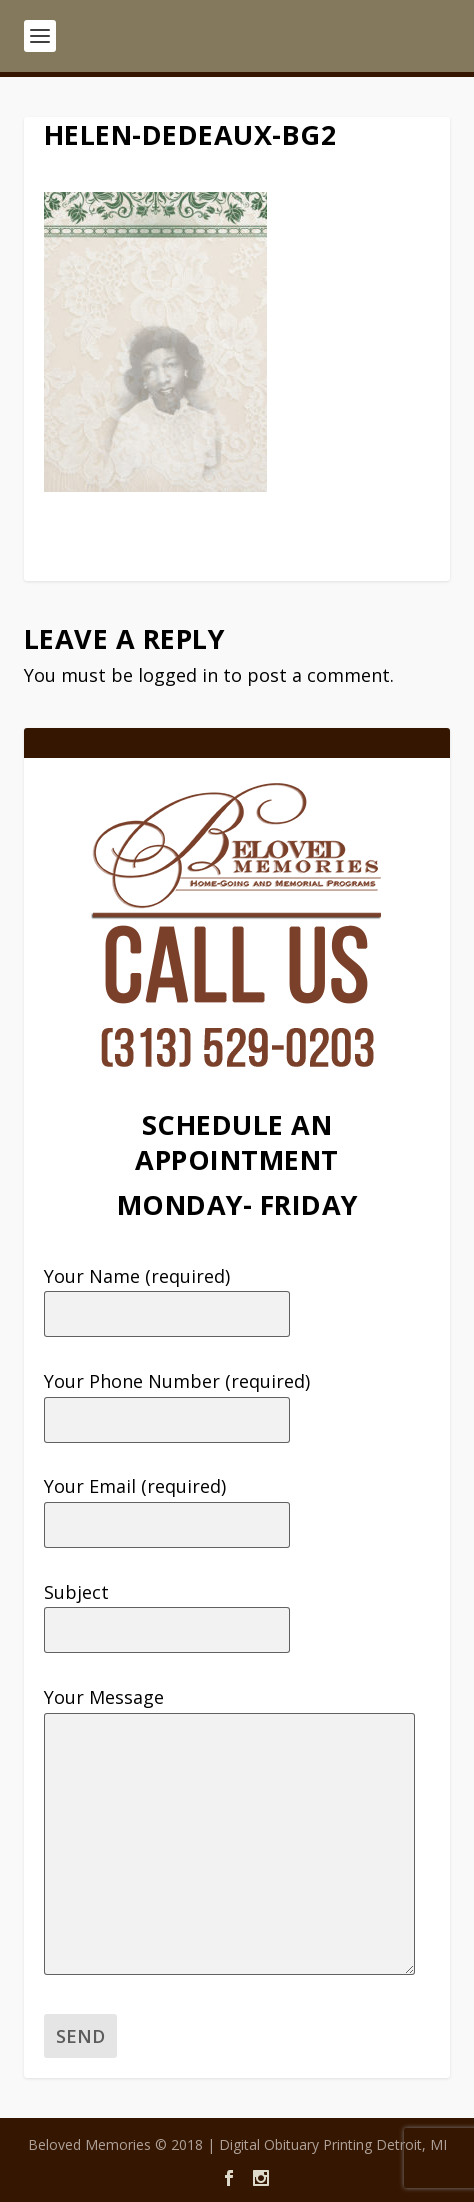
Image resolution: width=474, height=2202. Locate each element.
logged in (178, 675)
